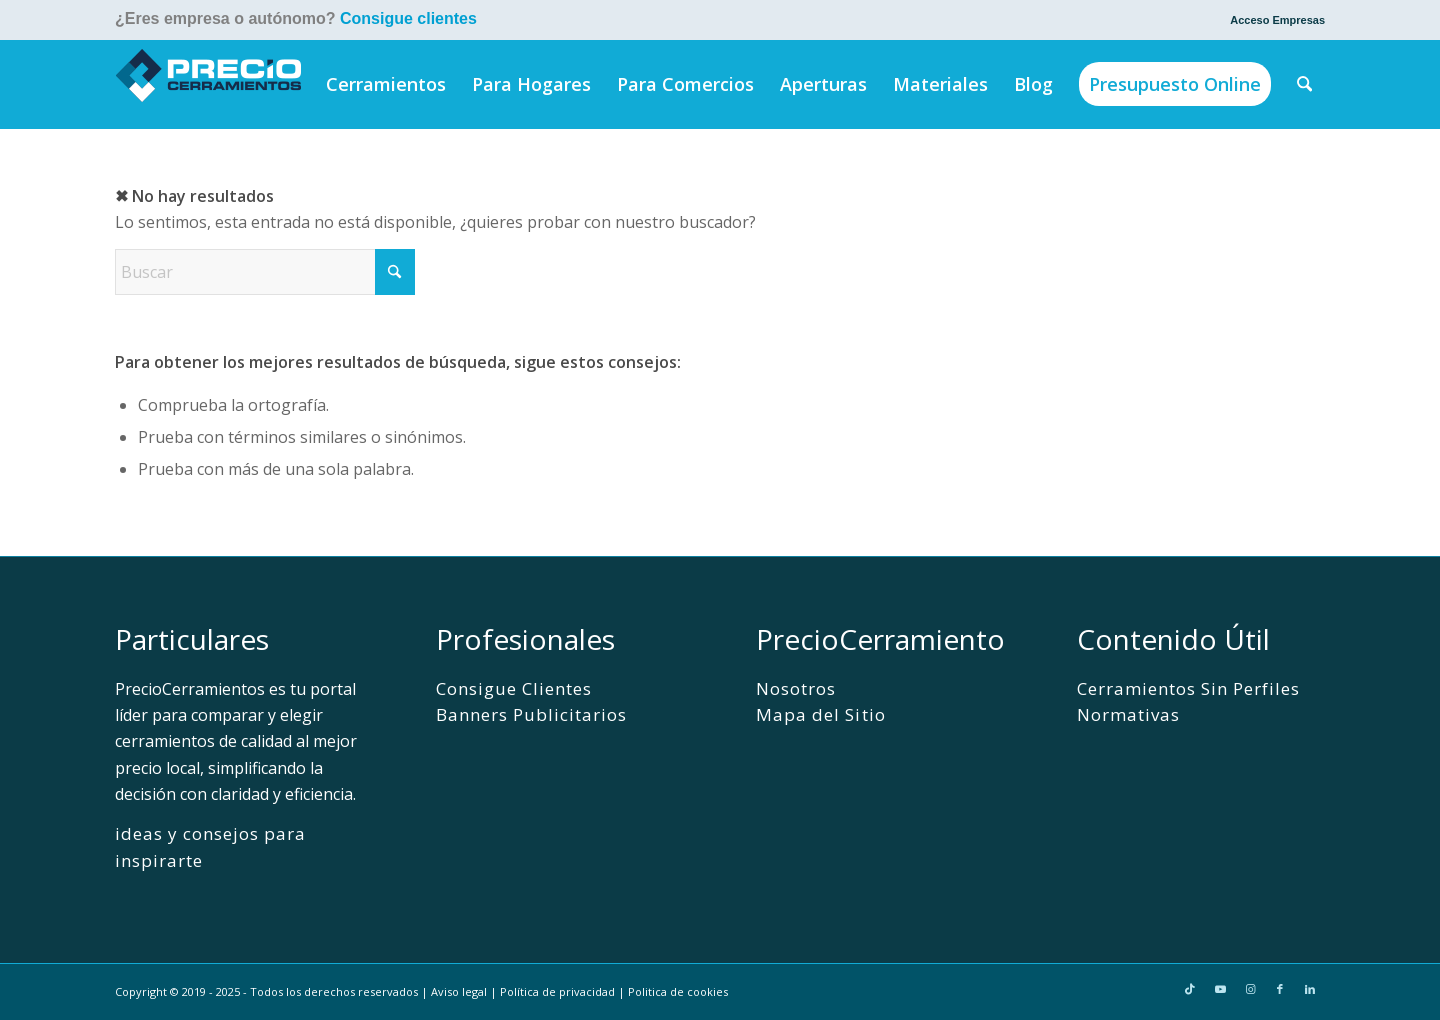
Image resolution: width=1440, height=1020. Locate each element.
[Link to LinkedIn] (1310, 989)
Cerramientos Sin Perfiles (1189, 688)
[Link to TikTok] (1190, 989)
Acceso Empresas (1277, 20)
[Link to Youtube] (1220, 989)
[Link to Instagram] (1250, 989)
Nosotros (796, 688)
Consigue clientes (408, 18)
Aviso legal (459, 991)
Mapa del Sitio (820, 714)
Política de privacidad (557, 991)
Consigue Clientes (514, 688)
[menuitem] (1272, 20)
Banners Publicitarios (531, 714)
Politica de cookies (678, 991)
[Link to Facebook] (1280, 989)
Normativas (1128, 714)
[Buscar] (1305, 84)
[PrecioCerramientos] (209, 84)
